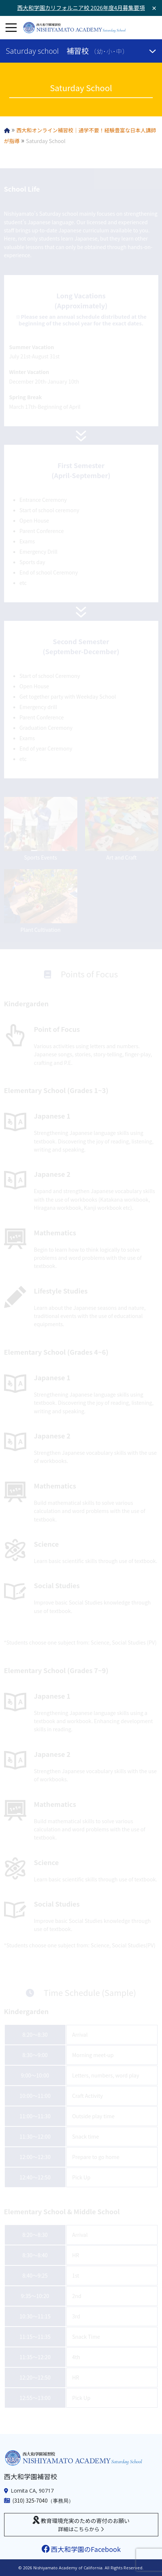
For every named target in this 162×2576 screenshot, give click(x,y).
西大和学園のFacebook (81, 2549)
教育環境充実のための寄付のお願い (81, 2524)
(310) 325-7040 (30, 2500)
